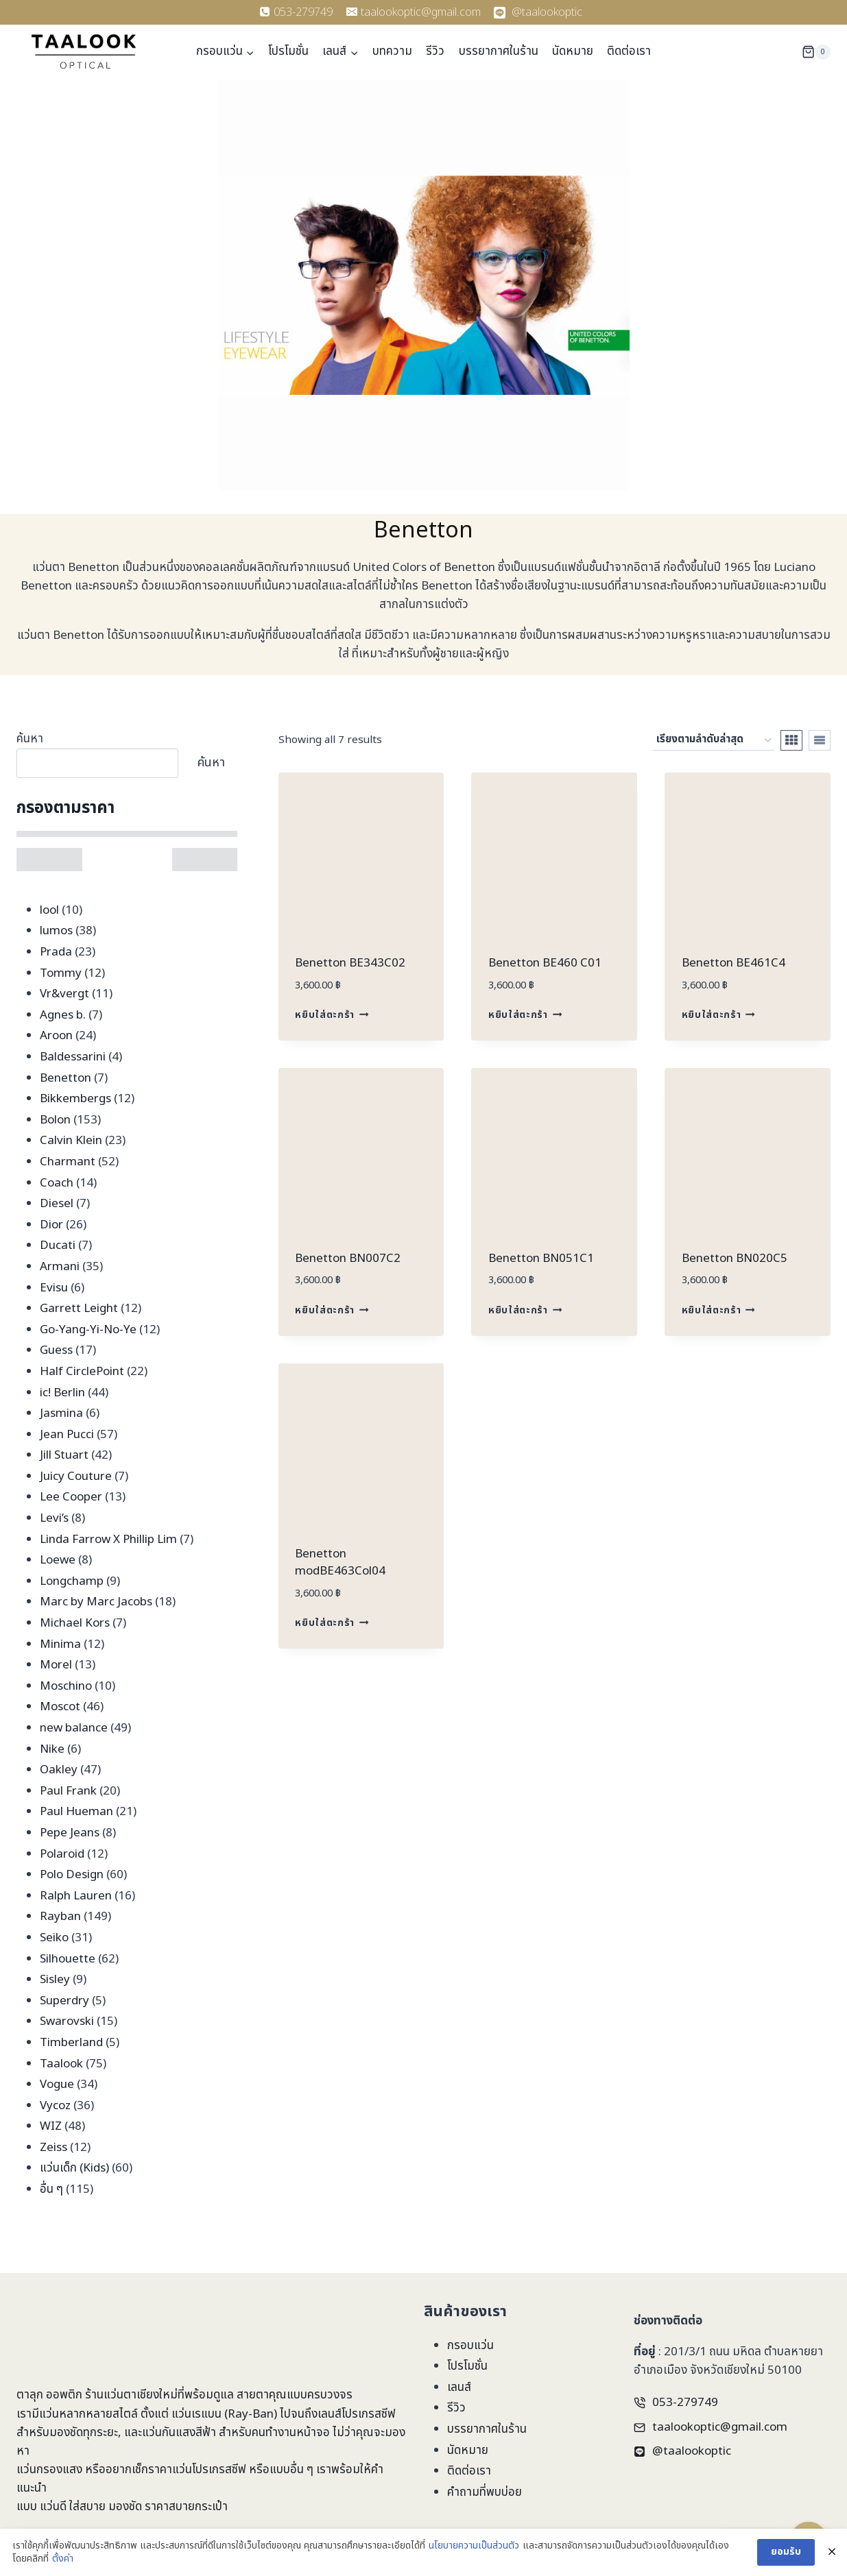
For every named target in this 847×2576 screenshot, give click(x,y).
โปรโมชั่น (288, 51)
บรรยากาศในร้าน (498, 51)
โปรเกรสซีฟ (369, 2414)
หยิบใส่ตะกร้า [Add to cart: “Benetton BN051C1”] (525, 1310)
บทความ (392, 51)
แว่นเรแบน (196, 2414)
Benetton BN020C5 (734, 1258)
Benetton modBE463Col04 (340, 1563)
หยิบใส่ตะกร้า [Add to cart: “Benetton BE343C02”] (331, 1015)
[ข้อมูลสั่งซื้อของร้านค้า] (713, 740)
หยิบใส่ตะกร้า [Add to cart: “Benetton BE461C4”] (718, 1015)
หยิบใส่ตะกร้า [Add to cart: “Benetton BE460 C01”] (525, 1015)
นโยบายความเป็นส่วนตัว (474, 2559)
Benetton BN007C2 (348, 1258)
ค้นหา (29, 739)
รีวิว (435, 51)
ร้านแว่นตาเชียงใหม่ (131, 2395)
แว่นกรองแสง (49, 2470)
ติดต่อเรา (629, 51)
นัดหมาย (572, 51)
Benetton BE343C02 (350, 963)
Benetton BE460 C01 (544, 963)
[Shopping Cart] (816, 52)
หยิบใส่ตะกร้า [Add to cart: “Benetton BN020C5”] (718, 1310)
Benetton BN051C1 (541, 1258)
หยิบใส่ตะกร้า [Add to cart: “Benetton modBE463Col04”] (331, 1623)
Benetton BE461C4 (733, 963)
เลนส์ (459, 2387)
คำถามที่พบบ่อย (484, 2492)
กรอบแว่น (470, 2346)
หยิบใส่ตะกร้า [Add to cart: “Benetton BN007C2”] (331, 1310)
